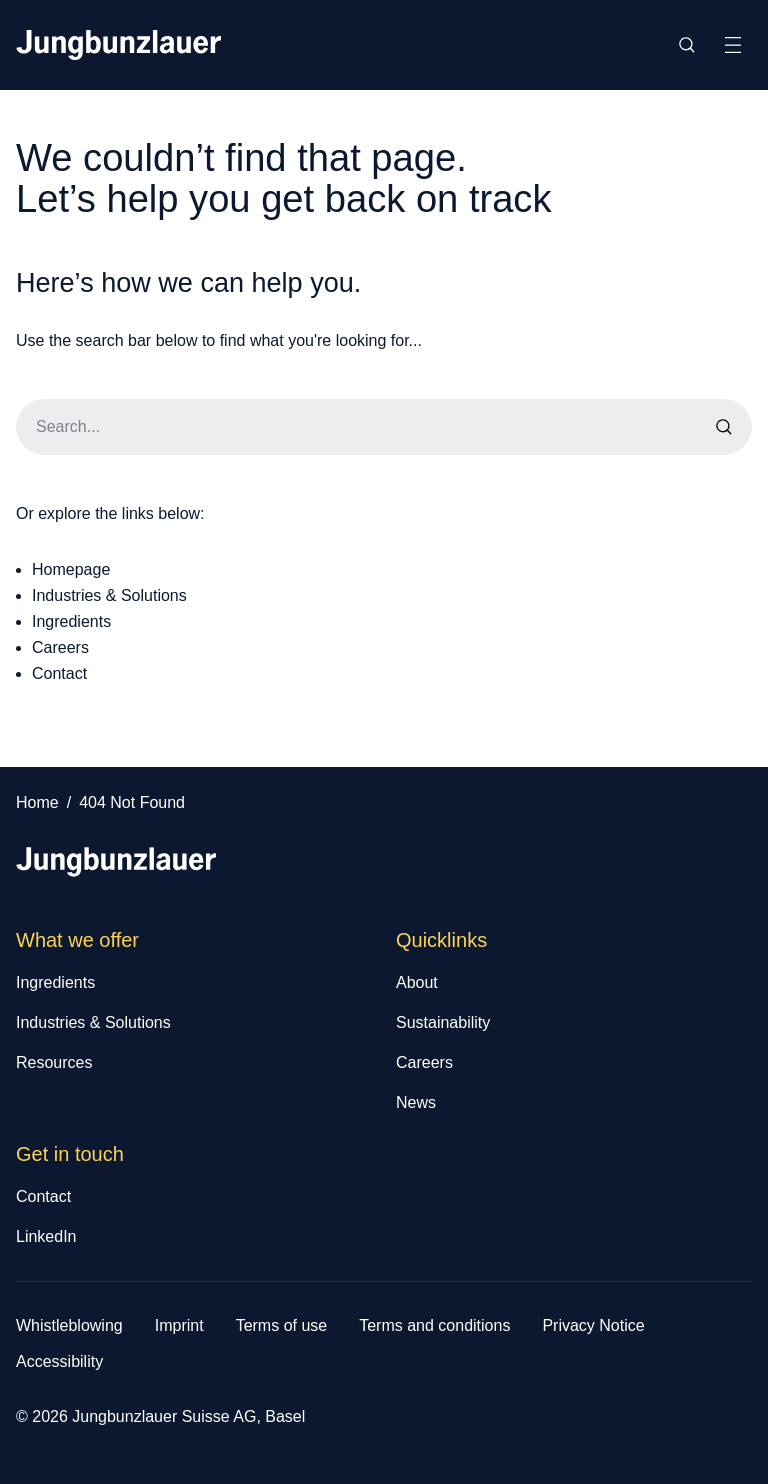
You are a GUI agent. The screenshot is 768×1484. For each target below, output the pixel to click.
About (417, 982)
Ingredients (71, 621)
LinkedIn (46, 1236)
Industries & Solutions (109, 595)
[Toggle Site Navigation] (733, 45)
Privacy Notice (593, 1325)
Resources (54, 1062)
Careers (60, 647)
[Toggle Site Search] (687, 45)
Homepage (71, 569)
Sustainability (443, 1022)
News (416, 1102)
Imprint (179, 1325)
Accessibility (59, 1361)
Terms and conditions (434, 1325)
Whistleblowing (69, 1325)
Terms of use (282, 1325)
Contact (59, 673)
